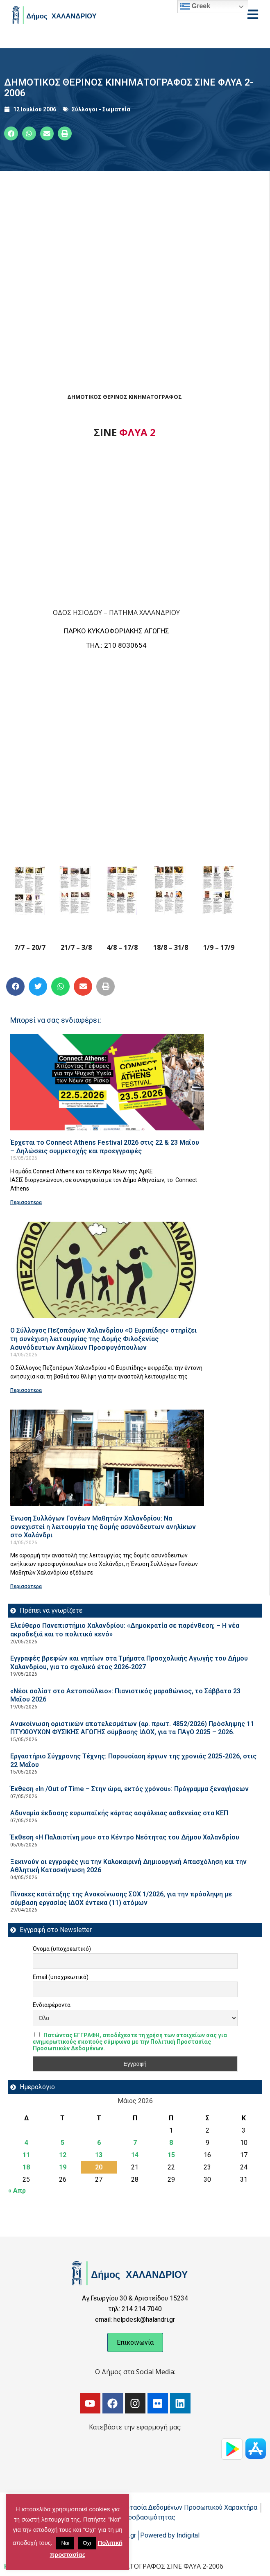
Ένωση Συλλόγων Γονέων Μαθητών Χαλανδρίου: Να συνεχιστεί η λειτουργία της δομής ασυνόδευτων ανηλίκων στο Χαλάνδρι (103, 1526)
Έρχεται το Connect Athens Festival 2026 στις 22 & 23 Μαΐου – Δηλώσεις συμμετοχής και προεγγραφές (104, 1147)
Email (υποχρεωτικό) (60, 1977)
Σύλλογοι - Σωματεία (101, 109)
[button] (11, 133)
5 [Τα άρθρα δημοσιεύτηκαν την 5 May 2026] (62, 2143)
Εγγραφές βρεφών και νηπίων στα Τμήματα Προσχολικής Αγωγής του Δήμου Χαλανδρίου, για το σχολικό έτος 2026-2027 (129, 1662)
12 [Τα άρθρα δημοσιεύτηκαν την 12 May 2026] (62, 2155)
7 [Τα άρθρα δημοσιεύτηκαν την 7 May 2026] (135, 2143)
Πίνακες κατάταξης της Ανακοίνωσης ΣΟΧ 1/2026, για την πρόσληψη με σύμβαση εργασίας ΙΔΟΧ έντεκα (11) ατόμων (121, 1898)
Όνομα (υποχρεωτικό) (62, 1949)
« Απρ (17, 2190)
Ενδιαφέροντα (51, 2005)
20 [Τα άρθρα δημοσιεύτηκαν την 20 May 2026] (98, 2167)
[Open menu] (253, 14)
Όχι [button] (87, 2543)
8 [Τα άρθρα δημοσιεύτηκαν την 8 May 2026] (171, 2143)
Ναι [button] (65, 2543)
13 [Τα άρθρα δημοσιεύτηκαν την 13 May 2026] (98, 2155)
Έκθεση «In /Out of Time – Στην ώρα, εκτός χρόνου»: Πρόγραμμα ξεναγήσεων (129, 1789)
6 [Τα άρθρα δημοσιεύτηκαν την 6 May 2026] (99, 2143)
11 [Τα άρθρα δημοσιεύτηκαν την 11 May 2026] (26, 2155)
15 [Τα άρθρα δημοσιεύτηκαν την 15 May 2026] (171, 2155)
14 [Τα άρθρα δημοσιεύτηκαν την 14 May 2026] (134, 2155)
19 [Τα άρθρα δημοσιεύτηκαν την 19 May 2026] (62, 2167)
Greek (195, 6)
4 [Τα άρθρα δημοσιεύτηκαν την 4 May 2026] (26, 2143)
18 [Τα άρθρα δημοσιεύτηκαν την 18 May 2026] (26, 2167)
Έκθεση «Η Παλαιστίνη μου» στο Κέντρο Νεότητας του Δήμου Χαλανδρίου (124, 1837)
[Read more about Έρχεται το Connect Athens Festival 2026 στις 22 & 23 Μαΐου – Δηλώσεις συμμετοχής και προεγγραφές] (107, 1082)
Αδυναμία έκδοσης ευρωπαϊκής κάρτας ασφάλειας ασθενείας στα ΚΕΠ (119, 1813)
